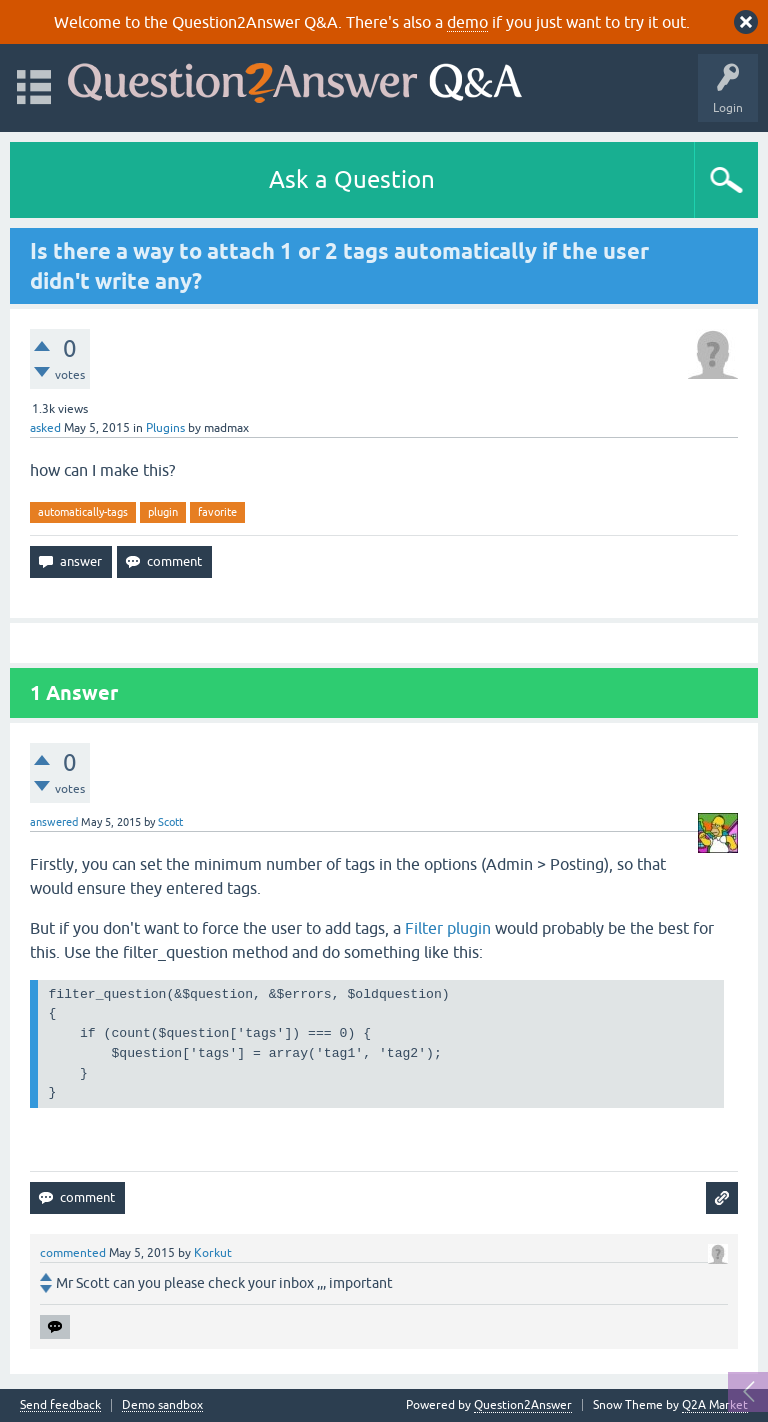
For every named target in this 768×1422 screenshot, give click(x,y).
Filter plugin (448, 928)
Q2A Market (715, 1405)
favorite (217, 512)
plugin (163, 512)
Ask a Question (352, 179)
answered (54, 822)
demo (467, 22)
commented (73, 1253)
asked (45, 428)
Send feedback (60, 1405)
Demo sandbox (162, 1405)
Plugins (165, 428)
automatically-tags (83, 512)
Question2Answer (523, 1405)
